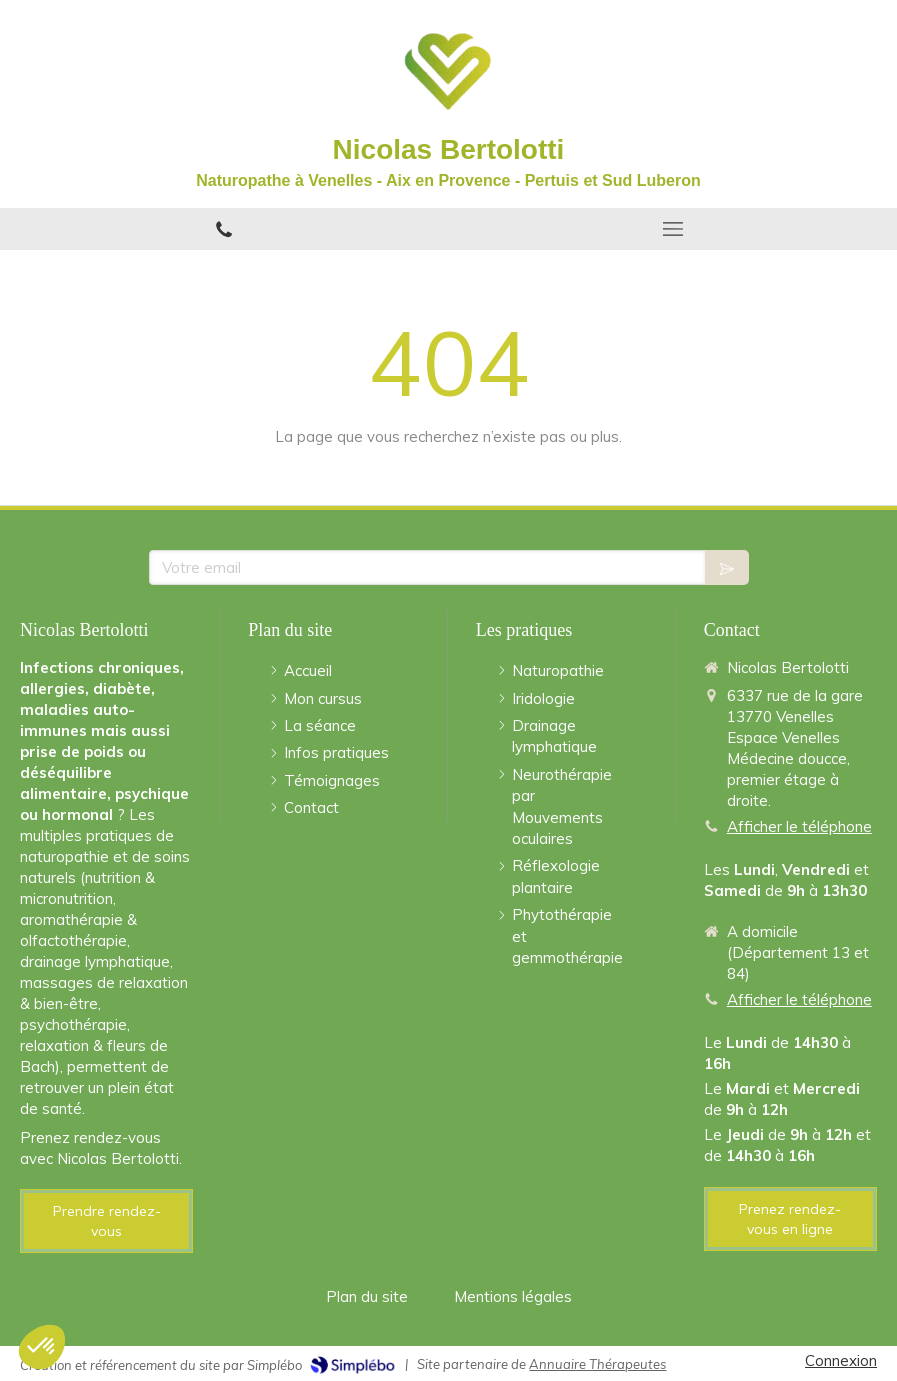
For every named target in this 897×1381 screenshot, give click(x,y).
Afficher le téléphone (799, 826)
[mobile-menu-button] (673, 229)
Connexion (841, 1360)
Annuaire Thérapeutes (597, 1364)
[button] (42, 1347)
